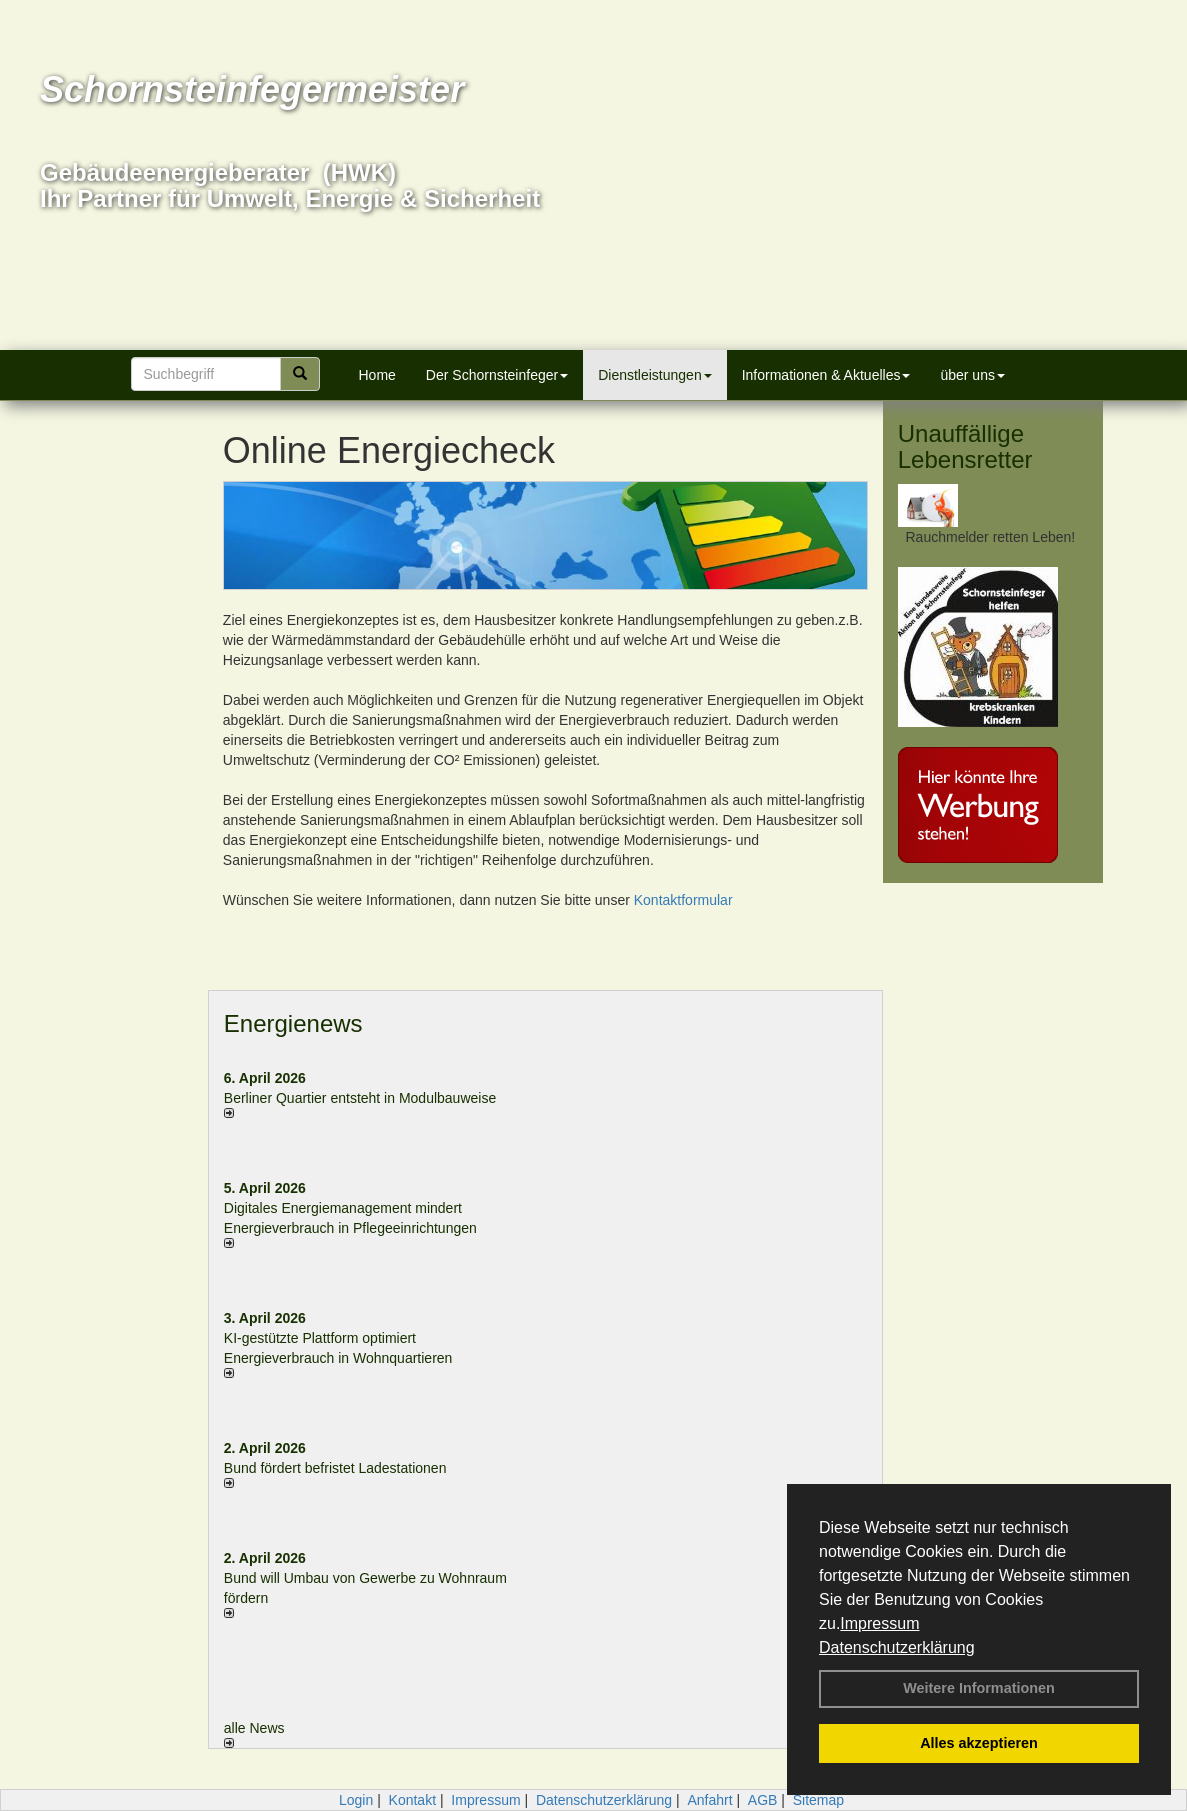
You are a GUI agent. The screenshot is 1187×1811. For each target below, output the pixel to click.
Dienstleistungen (655, 375)
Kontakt (412, 1800)
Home (377, 375)
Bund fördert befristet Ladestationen (335, 1468)
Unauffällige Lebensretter (965, 446)
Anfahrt (709, 1800)
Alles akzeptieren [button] (979, 1743)
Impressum (879, 1623)
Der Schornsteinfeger (497, 375)
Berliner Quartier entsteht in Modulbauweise (360, 1098)
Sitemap (818, 1800)
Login (356, 1800)
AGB (763, 1800)
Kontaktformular (683, 900)
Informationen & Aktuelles (826, 375)
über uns (972, 375)
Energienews (293, 1023)
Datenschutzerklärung (897, 1647)
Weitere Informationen (979, 1688)
